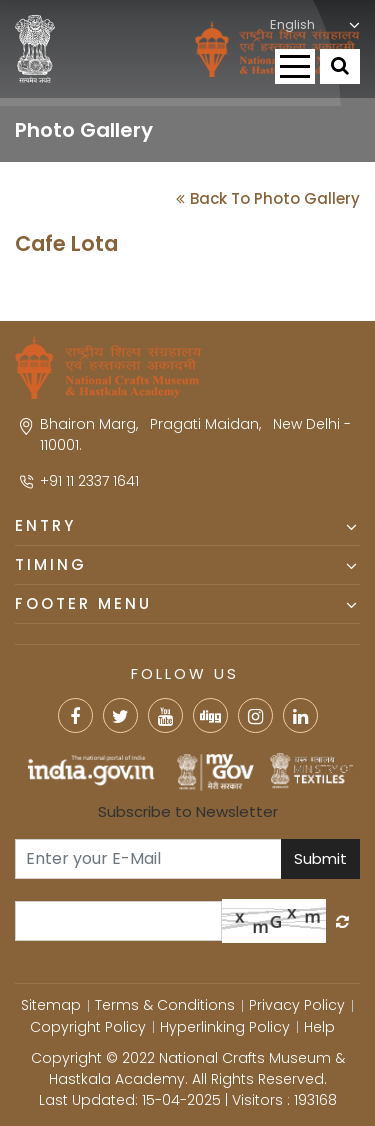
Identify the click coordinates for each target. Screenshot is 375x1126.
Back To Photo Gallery (268, 198)
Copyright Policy (88, 1027)
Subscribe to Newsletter (188, 811)
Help (319, 1027)
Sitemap (51, 1005)
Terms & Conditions (165, 1005)
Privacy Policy (297, 1005)
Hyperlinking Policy (225, 1027)
